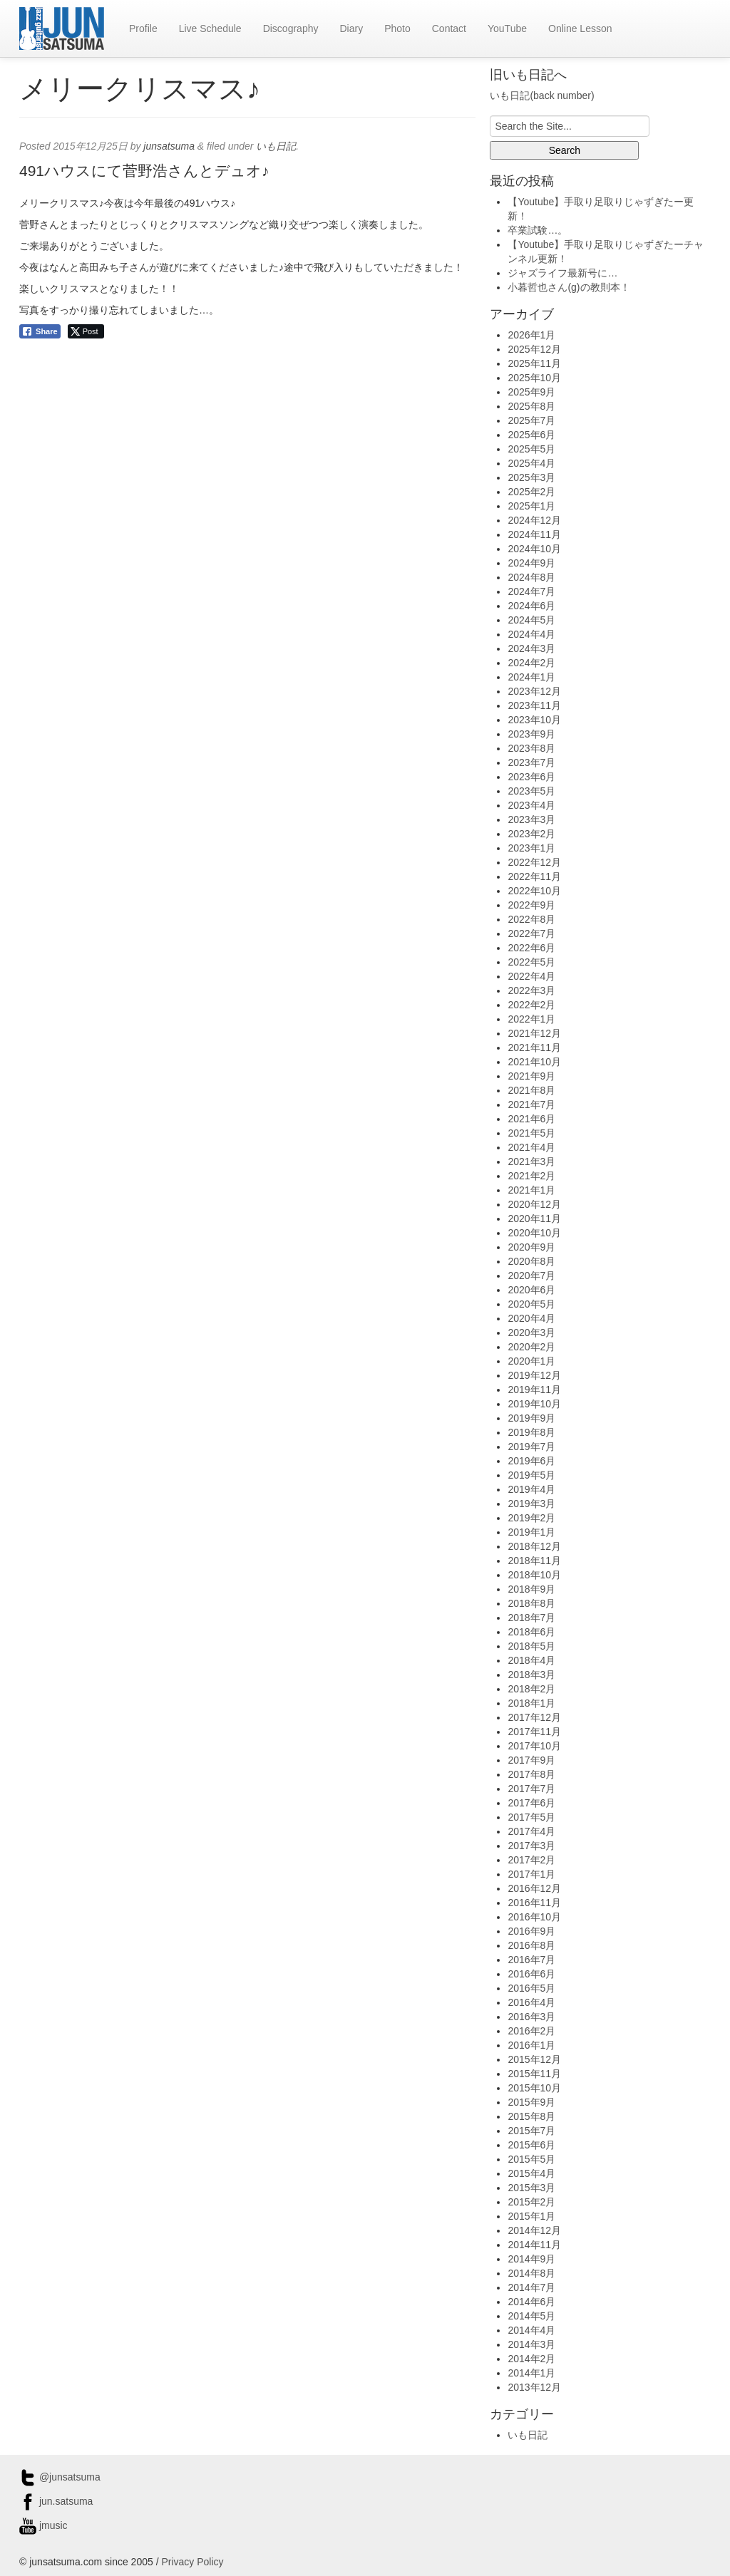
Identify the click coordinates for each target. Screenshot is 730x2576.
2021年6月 (531, 1118)
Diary (351, 28)
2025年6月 (531, 434)
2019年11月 (534, 1389)
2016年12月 (534, 1888)
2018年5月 (531, 1646)
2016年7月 (531, 1959)
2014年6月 (531, 2301)
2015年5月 (531, 2159)
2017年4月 (531, 1831)
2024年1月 (531, 677)
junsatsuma (169, 146)
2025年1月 (531, 506)
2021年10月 (534, 1061)
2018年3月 (531, 1674)
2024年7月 (531, 591)
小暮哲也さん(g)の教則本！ (568, 287)
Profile (143, 28)
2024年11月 (534, 534)
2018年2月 (531, 1689)
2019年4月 (531, 1489)
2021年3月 (531, 1161)
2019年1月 (531, 1532)
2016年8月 (531, 1945)
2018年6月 (531, 1632)
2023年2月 (531, 833)
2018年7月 (531, 1617)
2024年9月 (531, 563)
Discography (291, 28)
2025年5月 (531, 449)
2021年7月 (531, 1104)
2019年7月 (531, 1446)
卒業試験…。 (537, 230)
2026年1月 (531, 335)
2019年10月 (534, 1403)
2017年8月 (531, 1774)
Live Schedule (210, 28)
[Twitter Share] (86, 331)
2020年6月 (531, 1289)
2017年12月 (534, 1717)
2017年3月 (531, 1845)
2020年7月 (531, 1275)
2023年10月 (534, 719)
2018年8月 (531, 1603)
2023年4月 (531, 805)
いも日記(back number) (542, 95)
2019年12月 (534, 1375)
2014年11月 (534, 2244)
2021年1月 (531, 1190)
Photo (397, 28)
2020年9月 (531, 1247)
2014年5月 (531, 2316)
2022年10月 (534, 890)
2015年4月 (531, 2173)
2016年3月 (531, 2016)
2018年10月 (534, 1575)
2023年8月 (531, 748)
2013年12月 (534, 2387)
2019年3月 (531, 1503)
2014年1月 (531, 2373)
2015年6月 (531, 2145)
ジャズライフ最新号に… (562, 273)
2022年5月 (531, 962)
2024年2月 (531, 662)
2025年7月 (531, 420)
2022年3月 (531, 990)
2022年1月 (531, 1019)
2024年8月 (531, 577)
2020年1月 (531, 1361)
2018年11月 (534, 1560)
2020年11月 (534, 1218)
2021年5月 (531, 1133)
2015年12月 (534, 2059)
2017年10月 (534, 1746)
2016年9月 (531, 1931)
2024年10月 (534, 548)
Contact (449, 28)
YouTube (507, 28)
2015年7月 (531, 2130)
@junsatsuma (60, 2477)
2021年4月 (531, 1147)
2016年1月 (531, 2045)
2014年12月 (534, 2230)
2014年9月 (531, 2259)
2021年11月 (534, 1047)
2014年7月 (531, 2287)
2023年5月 (531, 791)
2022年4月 (531, 976)
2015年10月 (534, 2088)
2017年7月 (531, 1788)
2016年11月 (534, 1902)
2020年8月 (531, 1261)
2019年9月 (531, 1418)
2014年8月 (531, 2273)
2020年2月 (531, 1346)
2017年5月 (531, 1817)
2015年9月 (531, 2102)
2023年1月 (531, 848)
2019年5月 (531, 1475)
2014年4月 (531, 2330)
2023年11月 (534, 705)
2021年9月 (531, 1076)
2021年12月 (534, 1033)
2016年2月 (531, 2031)
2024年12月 (534, 520)
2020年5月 (531, 1304)
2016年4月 (531, 2002)
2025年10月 (534, 377)
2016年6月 (531, 1974)
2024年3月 (531, 648)
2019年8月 (531, 1432)
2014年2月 (531, 2358)
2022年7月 (531, 933)
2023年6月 (531, 776)
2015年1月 (531, 2216)
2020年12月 (534, 1204)
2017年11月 (534, 1731)
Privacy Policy (192, 2561)
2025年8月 (531, 406)
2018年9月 (531, 1589)
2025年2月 (531, 491)
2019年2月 (531, 1518)
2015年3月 (531, 2187)
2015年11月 (534, 2073)
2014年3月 (531, 2344)
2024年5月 (531, 620)
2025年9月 (531, 392)
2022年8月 (531, 919)
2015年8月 (531, 2116)
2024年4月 (531, 634)
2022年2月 (531, 1004)
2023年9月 (531, 734)
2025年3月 (531, 477)
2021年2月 (531, 1175)
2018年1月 (531, 1703)
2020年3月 (531, 1332)
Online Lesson (580, 28)
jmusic (43, 2525)
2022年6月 (531, 947)
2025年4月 (531, 463)
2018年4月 (531, 1660)
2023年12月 (534, 691)
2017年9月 (531, 1760)
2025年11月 (534, 363)
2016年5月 (531, 1988)
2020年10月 (534, 1232)
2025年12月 (534, 349)
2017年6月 (531, 1803)
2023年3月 (531, 819)
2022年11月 (534, 876)
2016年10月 (534, 1917)
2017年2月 (531, 1860)
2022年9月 (531, 905)
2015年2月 (531, 2202)
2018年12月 (534, 1546)
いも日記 (276, 146)
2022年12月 (534, 862)
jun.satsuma (56, 2501)
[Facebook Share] (40, 331)
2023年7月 (531, 762)
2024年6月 (531, 605)
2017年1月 (531, 1874)
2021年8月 (531, 1090)
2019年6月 (531, 1461)
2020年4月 (531, 1318)
